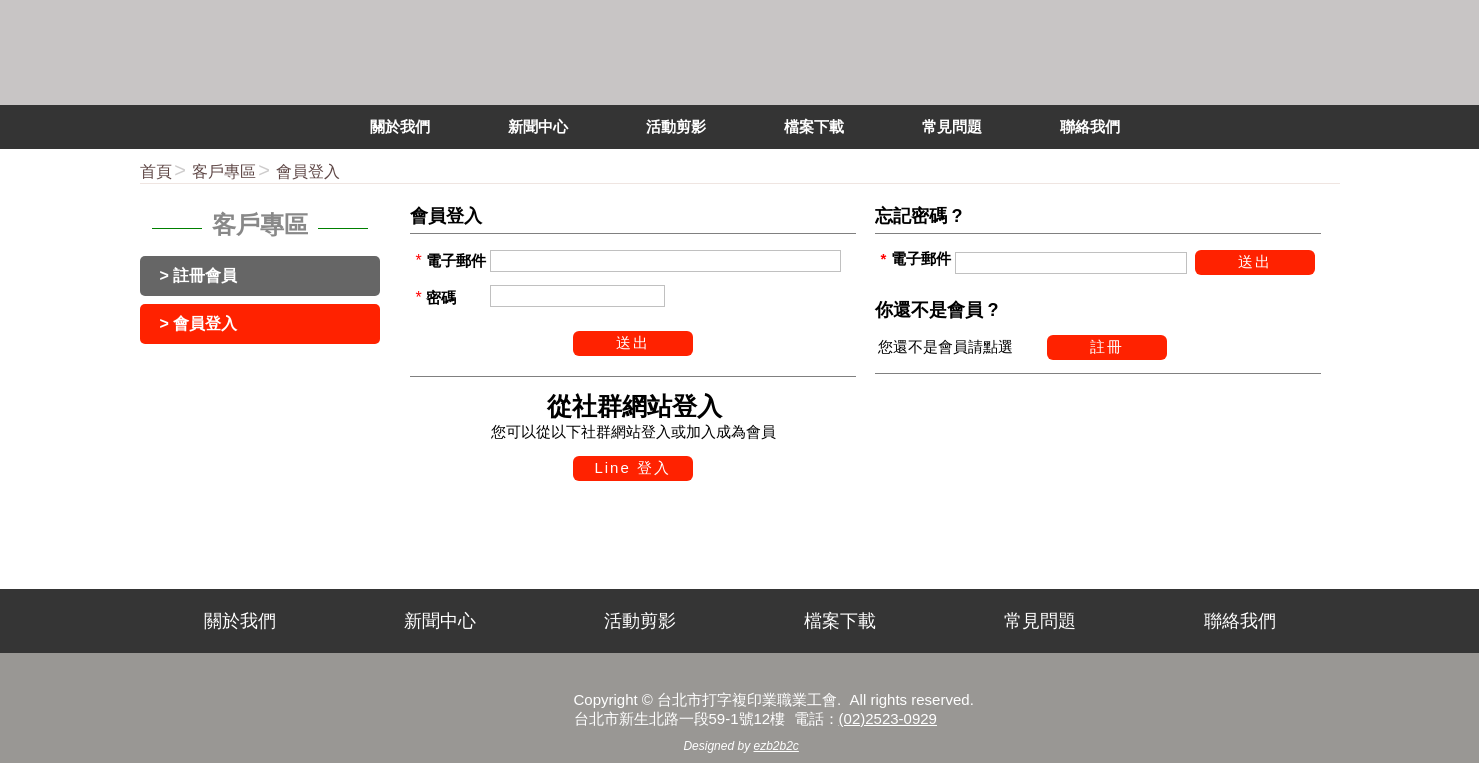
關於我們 (240, 621)
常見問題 (1040, 621)
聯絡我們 (1240, 621)
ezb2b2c (776, 746)
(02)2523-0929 (888, 718)
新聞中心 (440, 621)
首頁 (156, 171)
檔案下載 (840, 621)
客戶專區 (224, 171)
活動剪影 (640, 621)
